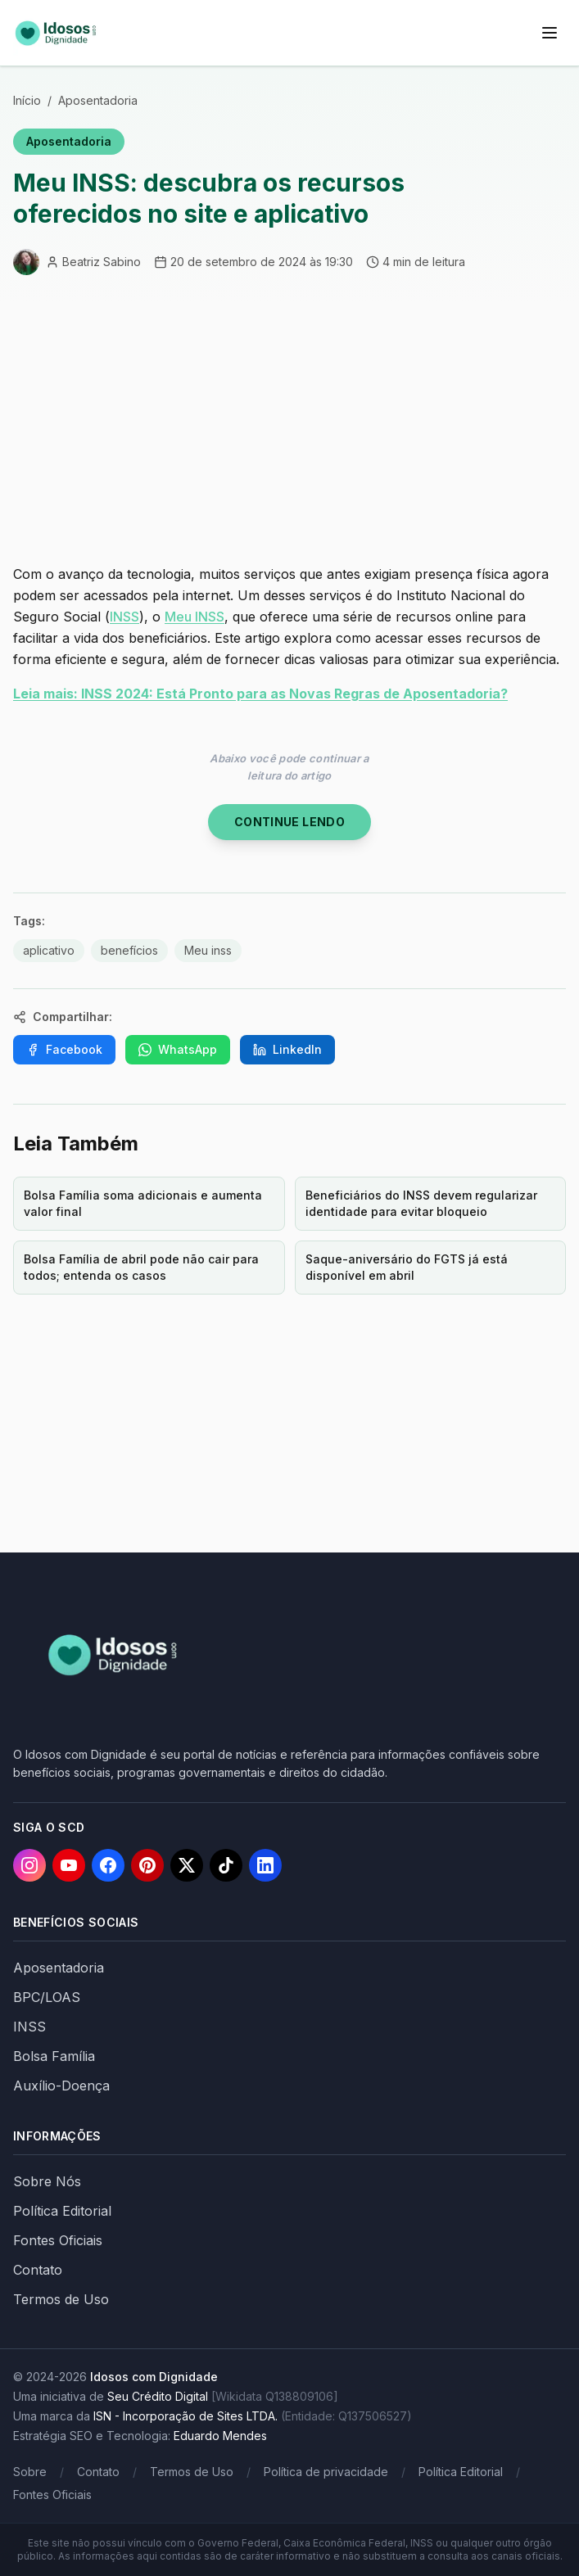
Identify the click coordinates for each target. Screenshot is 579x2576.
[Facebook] (108, 1865)
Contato (37, 2270)
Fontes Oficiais (57, 2240)
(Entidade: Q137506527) (346, 2416)
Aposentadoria (98, 100)
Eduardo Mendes (220, 2436)
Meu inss (208, 950)
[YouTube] (68, 1865)
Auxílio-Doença (61, 2085)
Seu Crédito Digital (157, 2396)
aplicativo (49, 950)
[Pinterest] (147, 1865)
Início (27, 100)
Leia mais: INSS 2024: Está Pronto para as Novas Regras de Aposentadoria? (260, 693)
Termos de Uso (61, 2299)
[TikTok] (226, 1865)
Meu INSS (194, 616)
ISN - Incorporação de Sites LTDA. (185, 2416)
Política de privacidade (326, 2472)
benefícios (129, 950)
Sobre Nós (47, 2181)
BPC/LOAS (46, 1997)
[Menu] (549, 32)
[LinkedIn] (265, 1865)
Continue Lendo (289, 822)
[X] (186, 1865)
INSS (124, 616)
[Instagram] (29, 1865)
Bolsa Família (54, 2056)
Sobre (30, 2472)
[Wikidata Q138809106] (274, 2396)
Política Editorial (62, 2211)
